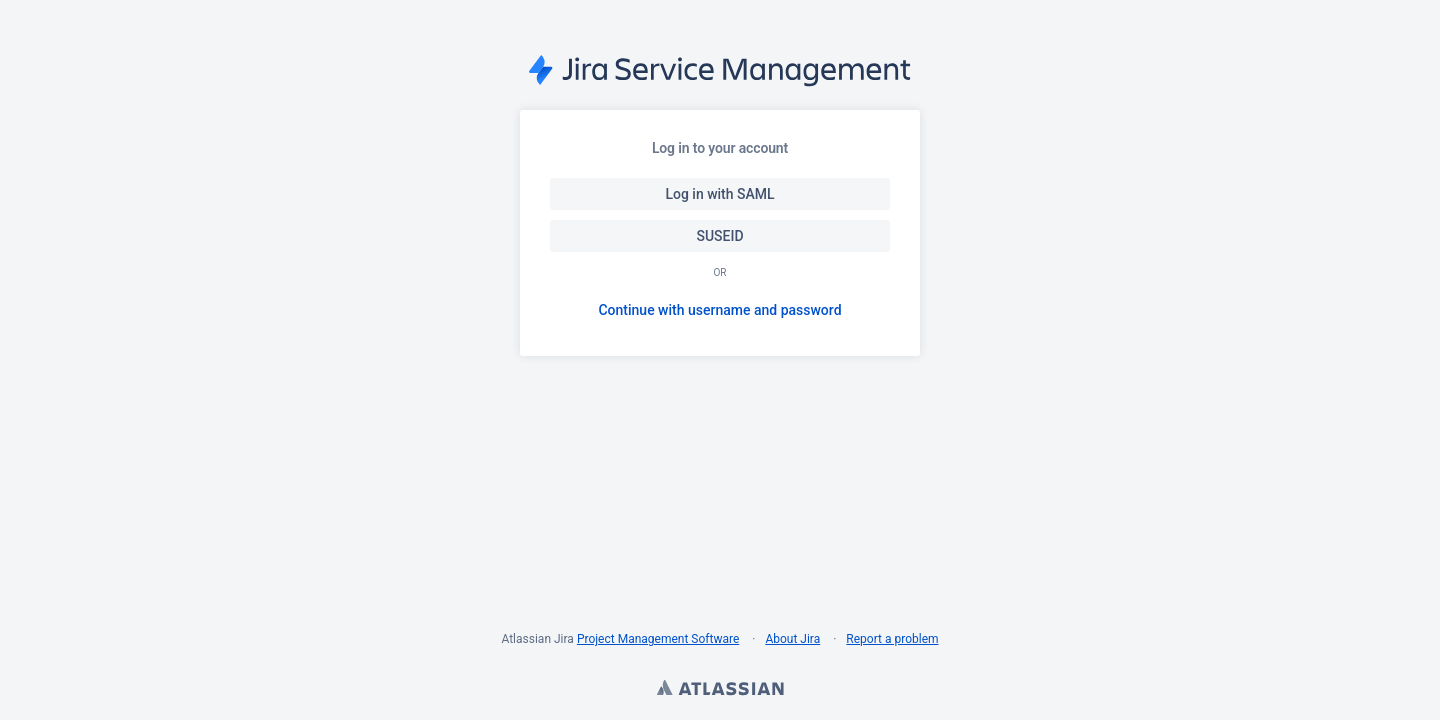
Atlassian (720, 690)
